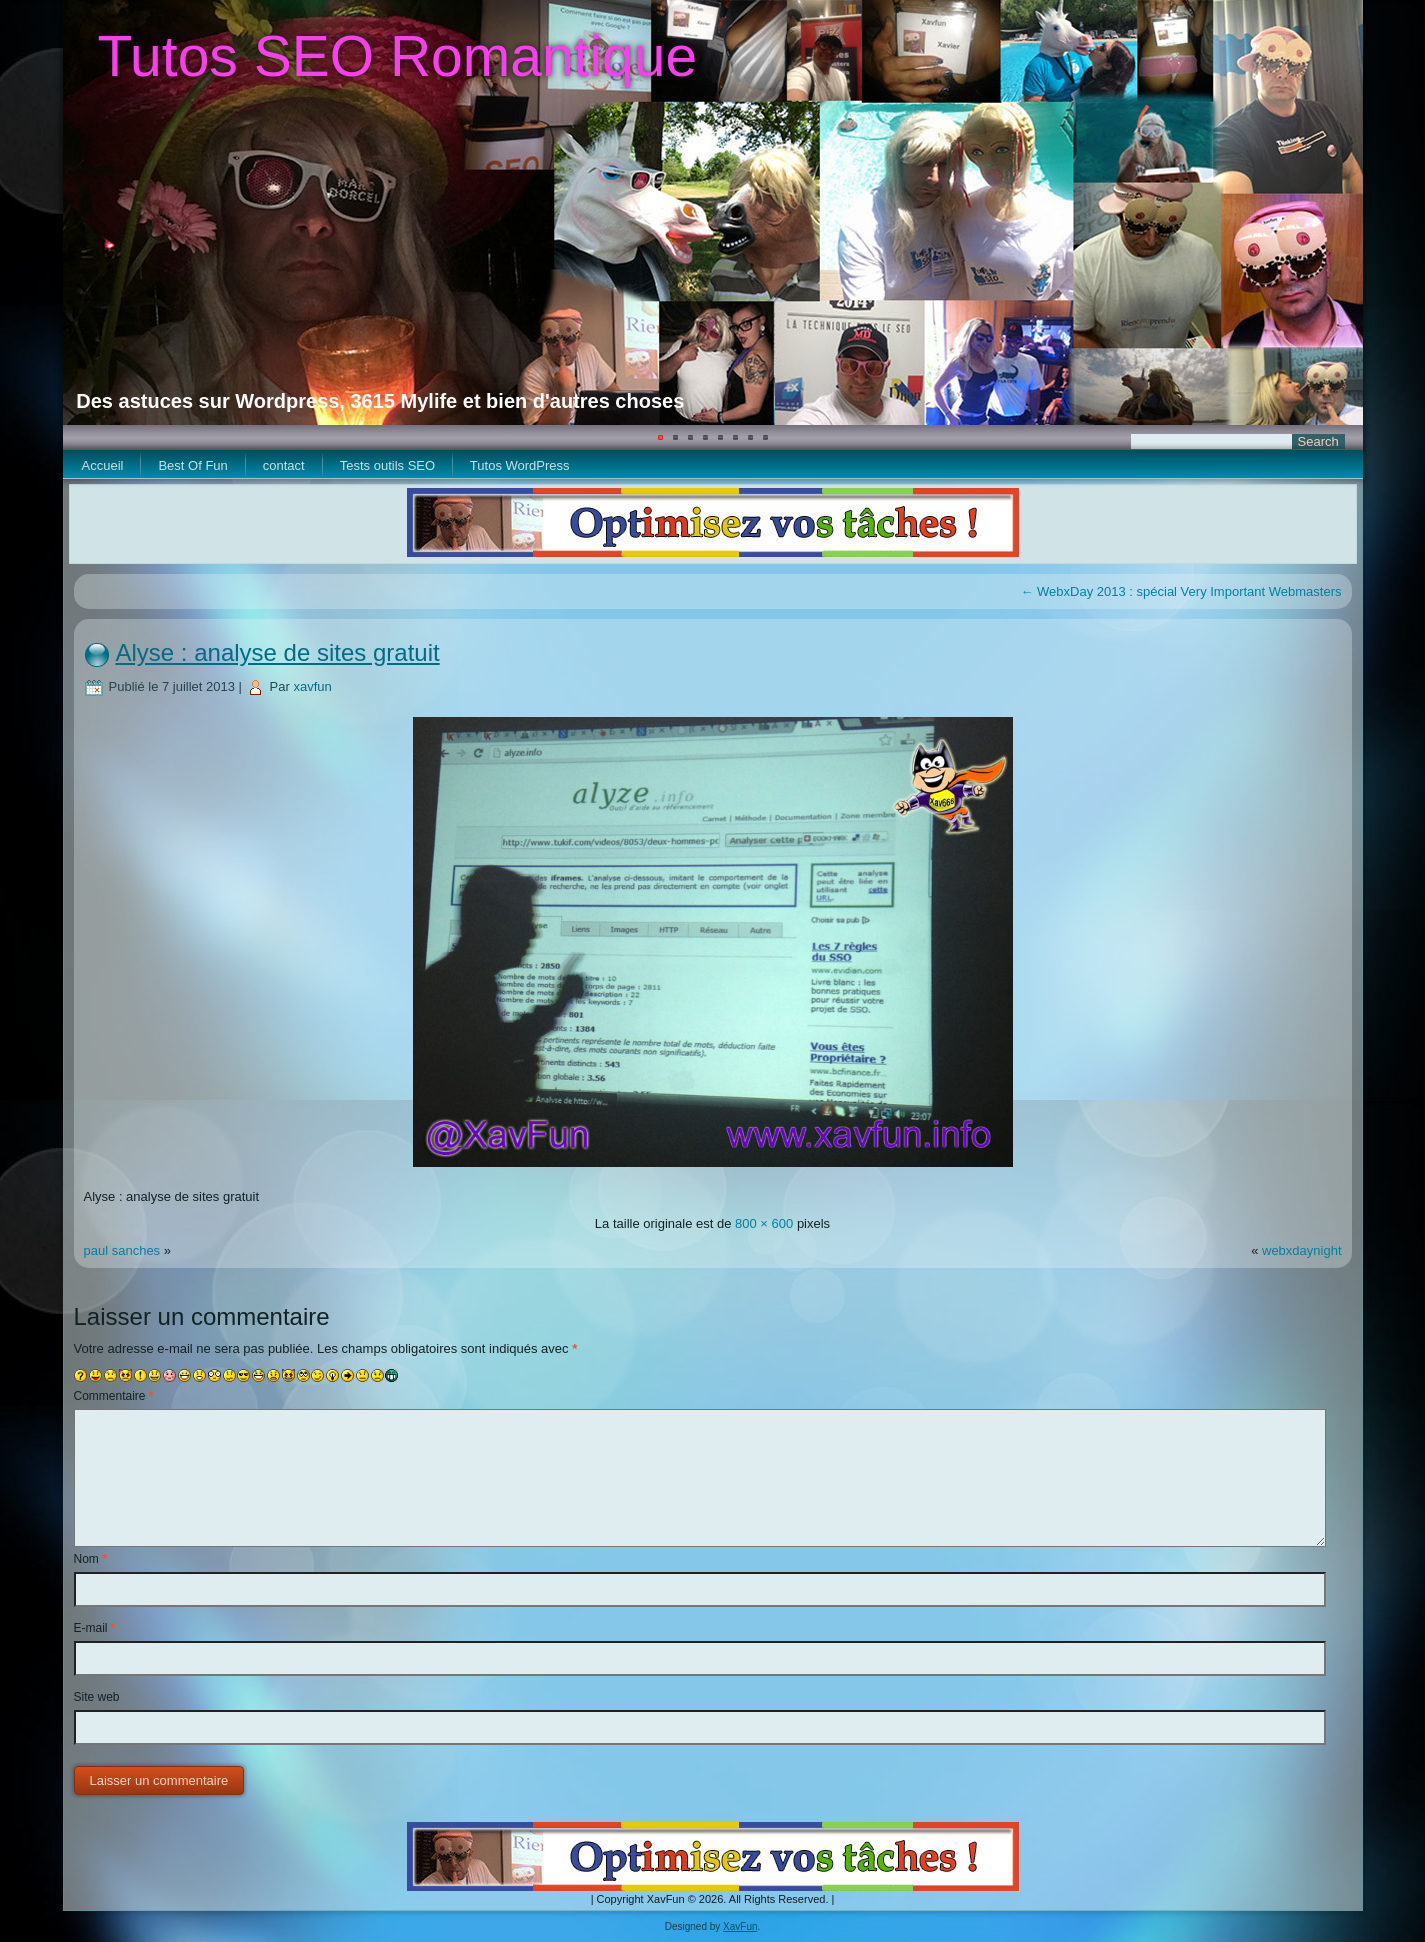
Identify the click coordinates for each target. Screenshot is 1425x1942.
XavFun (740, 1926)
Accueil (103, 465)
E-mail (95, 1628)
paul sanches (124, 1250)
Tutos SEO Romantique (397, 56)
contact (284, 465)
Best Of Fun (192, 465)
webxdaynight (1302, 1250)
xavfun (312, 686)
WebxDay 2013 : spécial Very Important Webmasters (1180, 591)
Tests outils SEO (387, 465)
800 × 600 (764, 1223)
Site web (97, 1697)
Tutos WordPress (520, 465)
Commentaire (114, 1396)
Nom (90, 1559)
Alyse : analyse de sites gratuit (278, 652)
